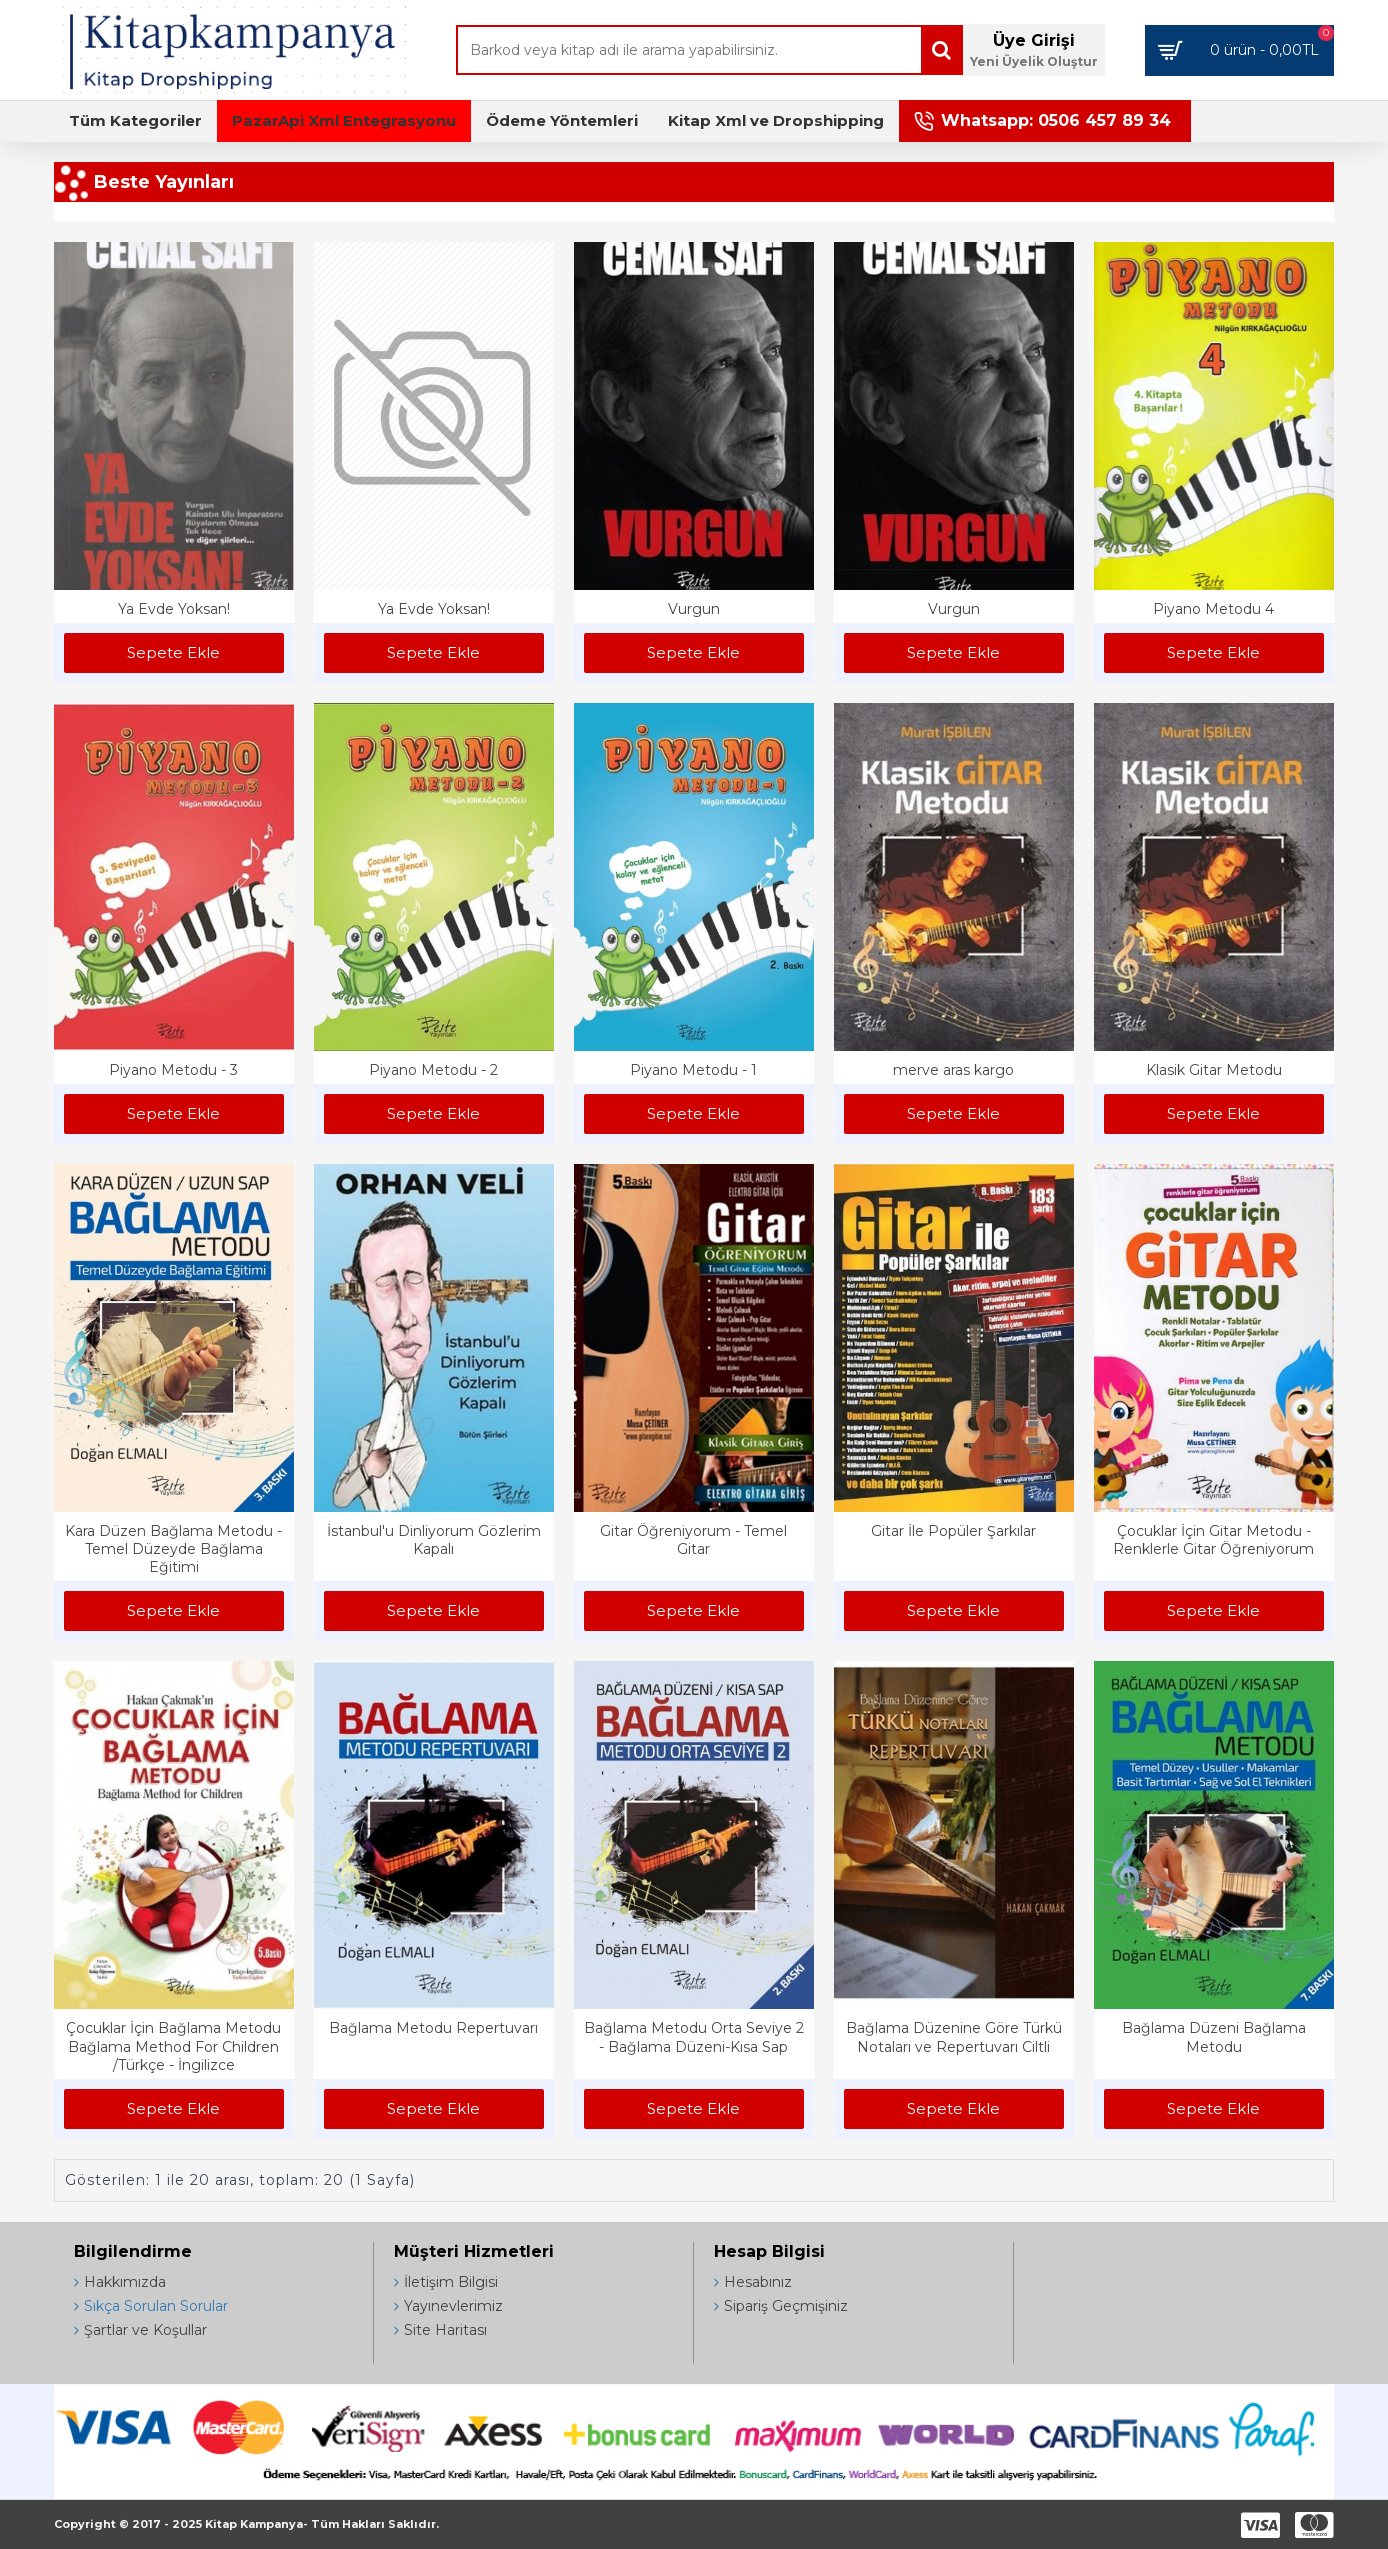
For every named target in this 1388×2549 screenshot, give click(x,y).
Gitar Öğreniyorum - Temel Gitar (693, 1540)
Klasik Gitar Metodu (1214, 1070)
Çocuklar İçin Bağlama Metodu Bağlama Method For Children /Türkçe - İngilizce (173, 2046)
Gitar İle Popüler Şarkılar (953, 1531)
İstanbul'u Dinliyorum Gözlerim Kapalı (434, 1540)
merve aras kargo (953, 1070)
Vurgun (694, 609)
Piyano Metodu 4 (1213, 609)
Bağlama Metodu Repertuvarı (433, 2028)
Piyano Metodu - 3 (173, 1070)
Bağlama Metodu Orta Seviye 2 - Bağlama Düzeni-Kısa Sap (694, 2037)
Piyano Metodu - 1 (693, 1070)
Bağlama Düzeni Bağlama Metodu (1214, 2037)
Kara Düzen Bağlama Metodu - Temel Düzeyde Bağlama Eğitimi (173, 1549)
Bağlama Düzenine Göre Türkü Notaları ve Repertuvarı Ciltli (954, 2037)
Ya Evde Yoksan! (174, 609)
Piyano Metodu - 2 (433, 1070)
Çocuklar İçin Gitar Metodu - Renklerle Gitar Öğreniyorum (1213, 1540)
